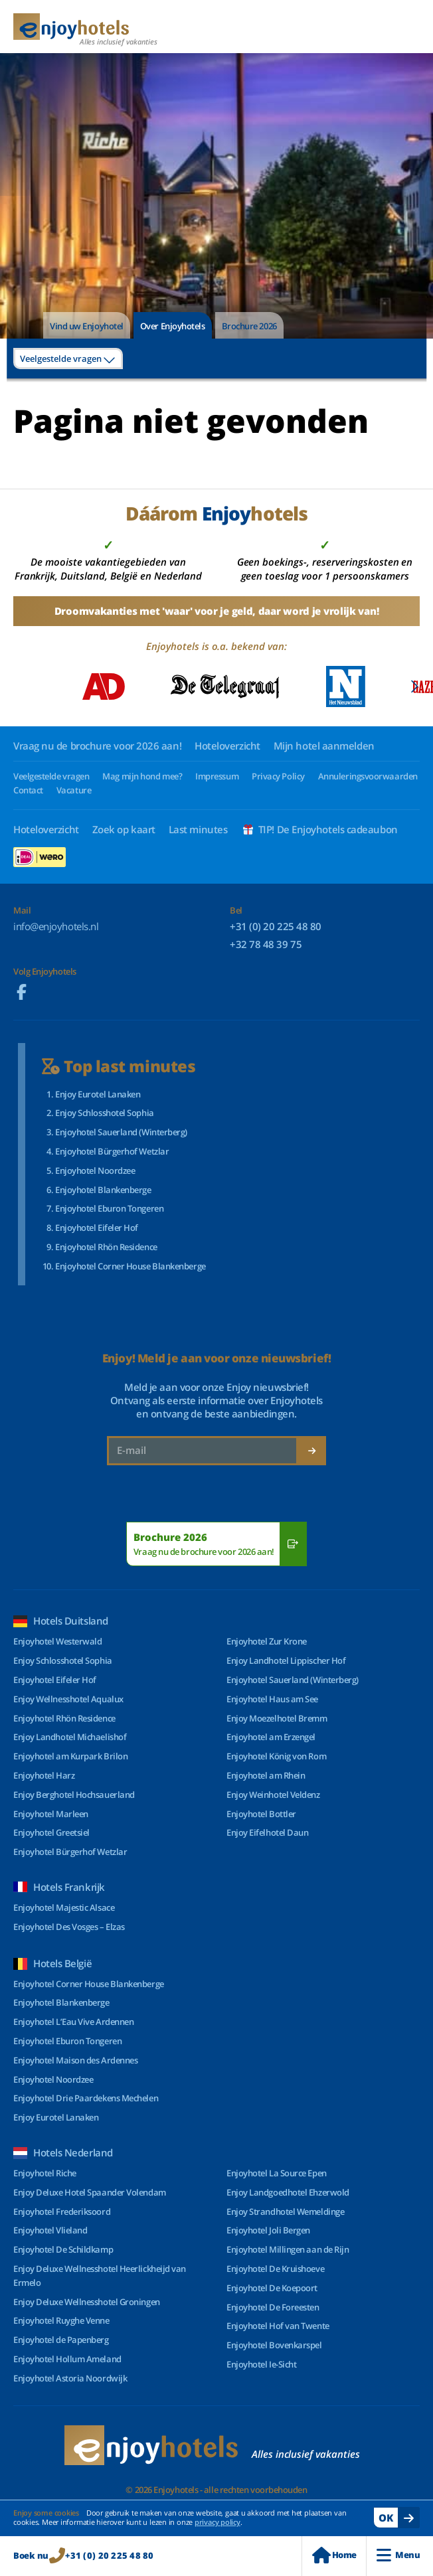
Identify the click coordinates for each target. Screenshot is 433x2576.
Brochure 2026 (249, 326)
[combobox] (68, 358)
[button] (414, 686)
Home (334, 2555)
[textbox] (68, 358)
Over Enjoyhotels (172, 326)
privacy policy (217, 2522)
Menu (398, 2555)
